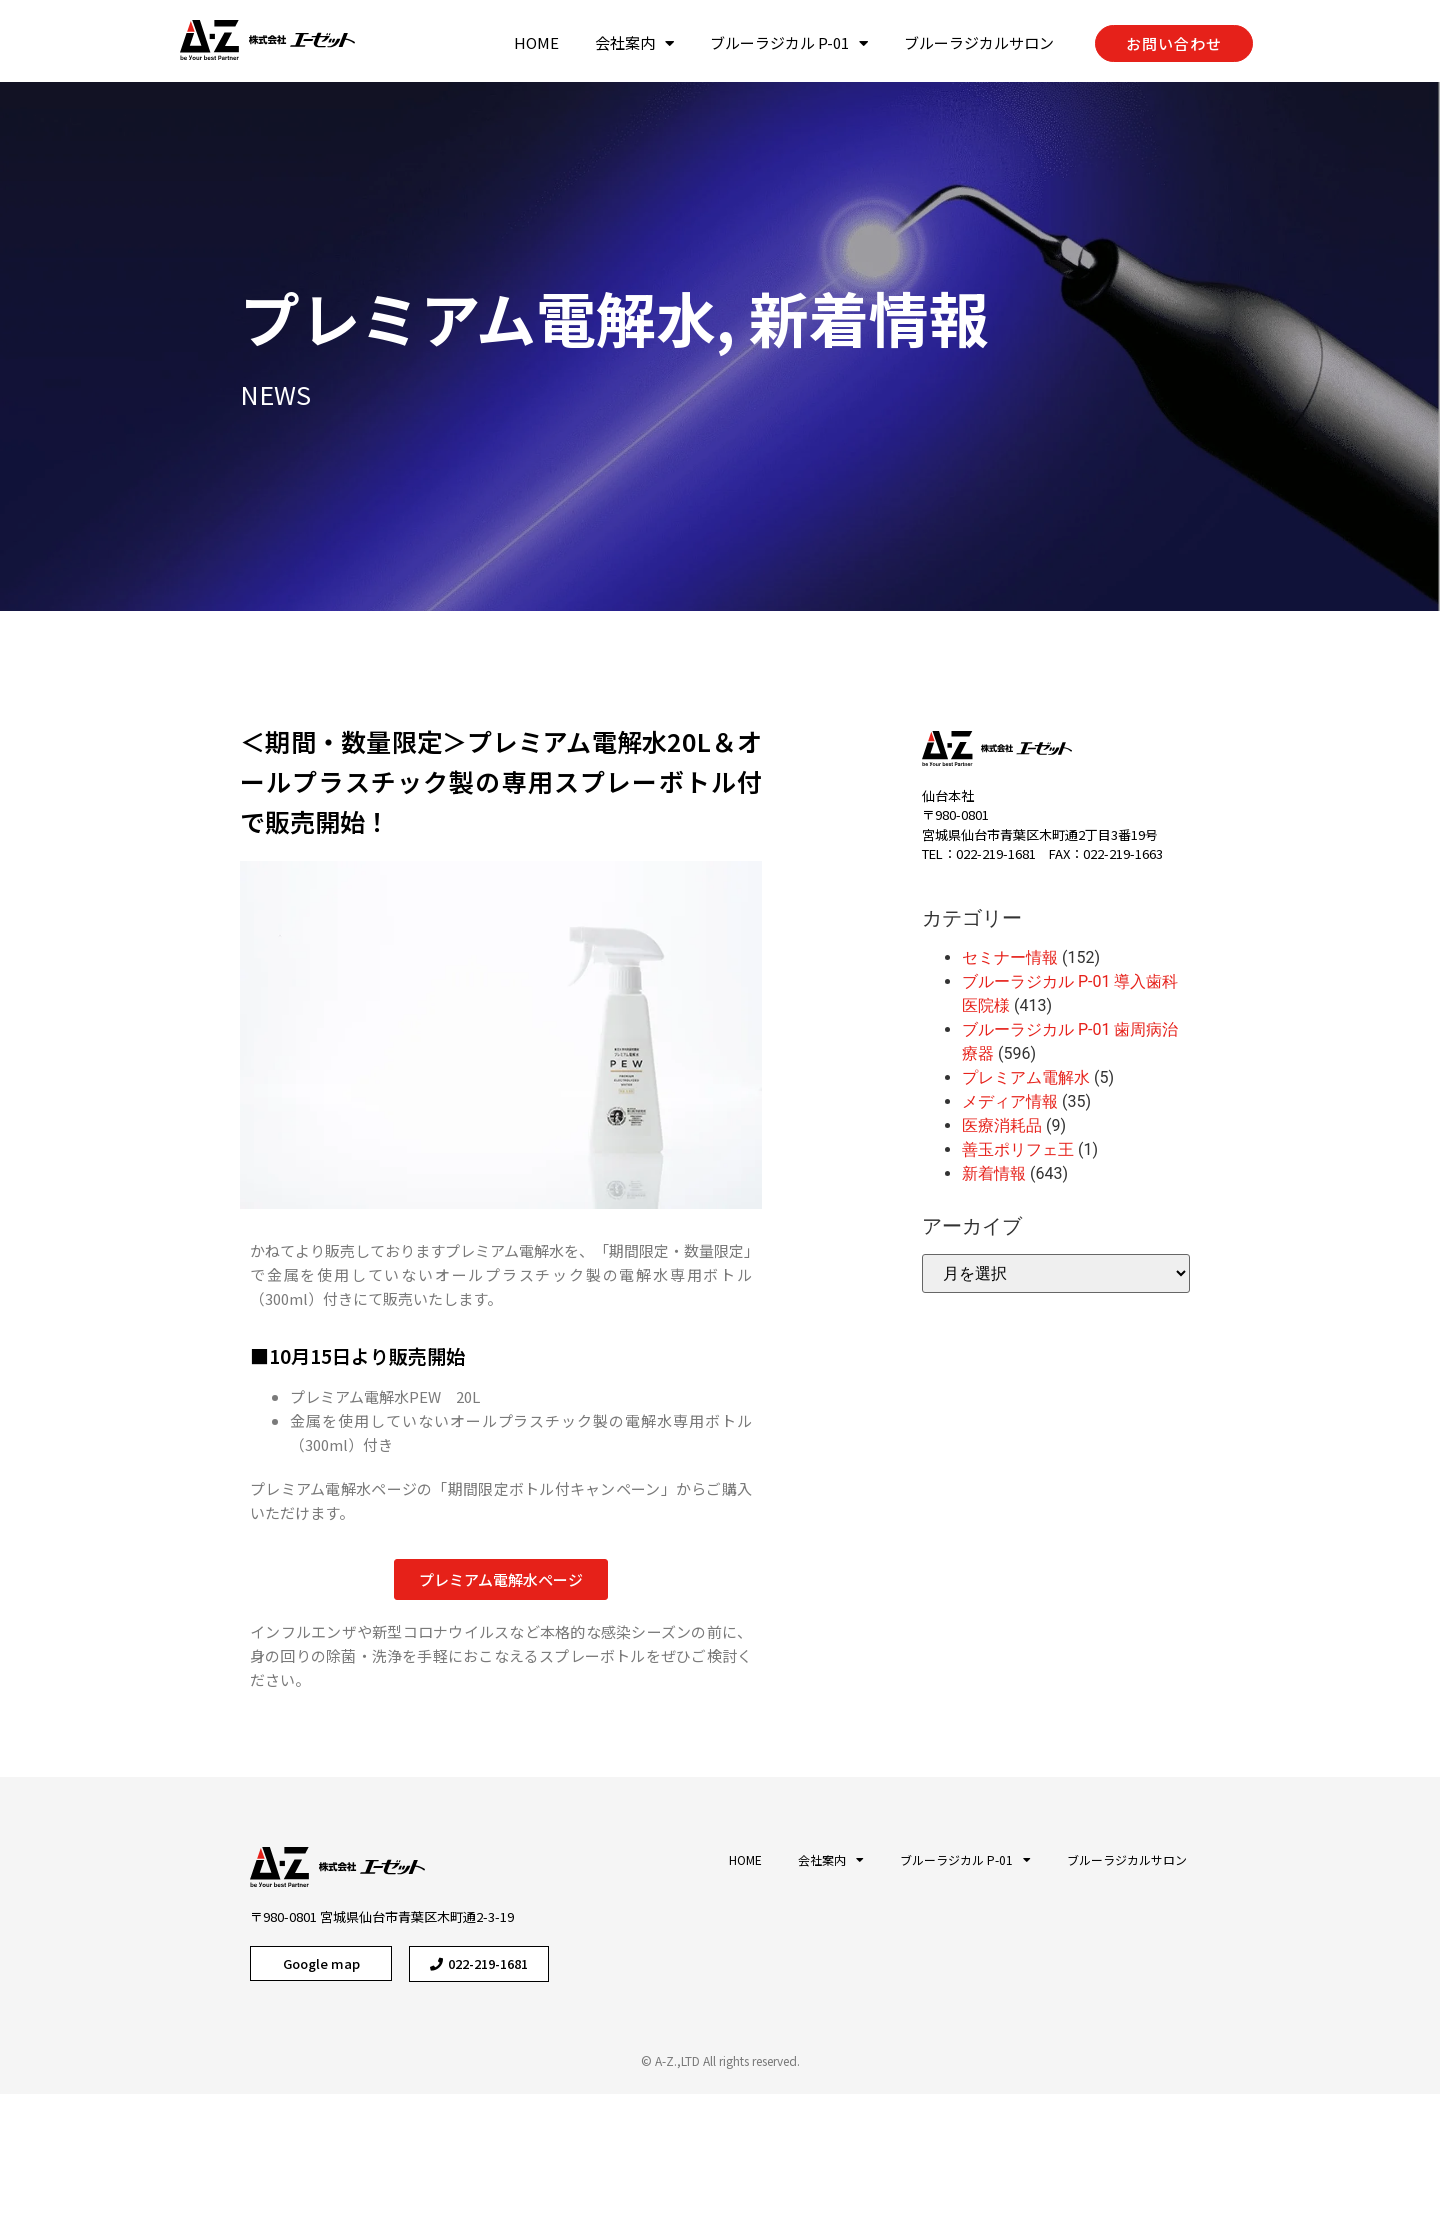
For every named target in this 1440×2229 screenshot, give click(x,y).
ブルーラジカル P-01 (789, 43)
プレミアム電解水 (397, 316)
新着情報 (788, 316)
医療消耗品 (1002, 1125)
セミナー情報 (1010, 957)
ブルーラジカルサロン (979, 42)
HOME (536, 42)
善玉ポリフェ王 (1018, 1149)
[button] (1174, 43)
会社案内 (634, 43)
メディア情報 (1010, 1101)
